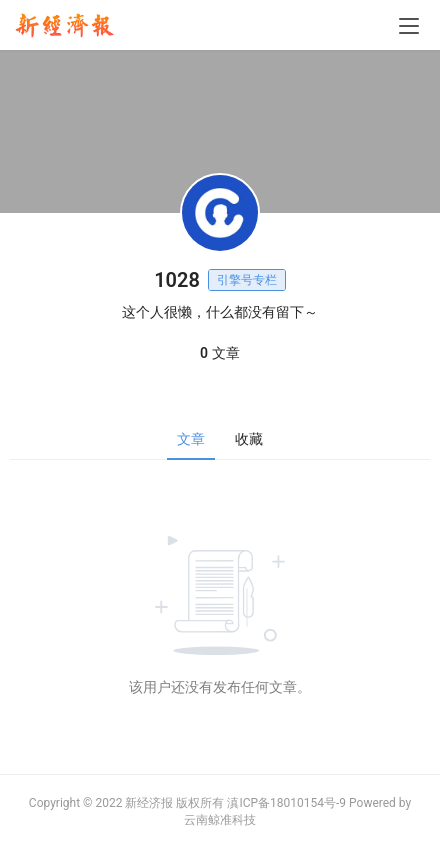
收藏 (249, 439)
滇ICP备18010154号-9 (286, 803)
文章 (191, 439)
